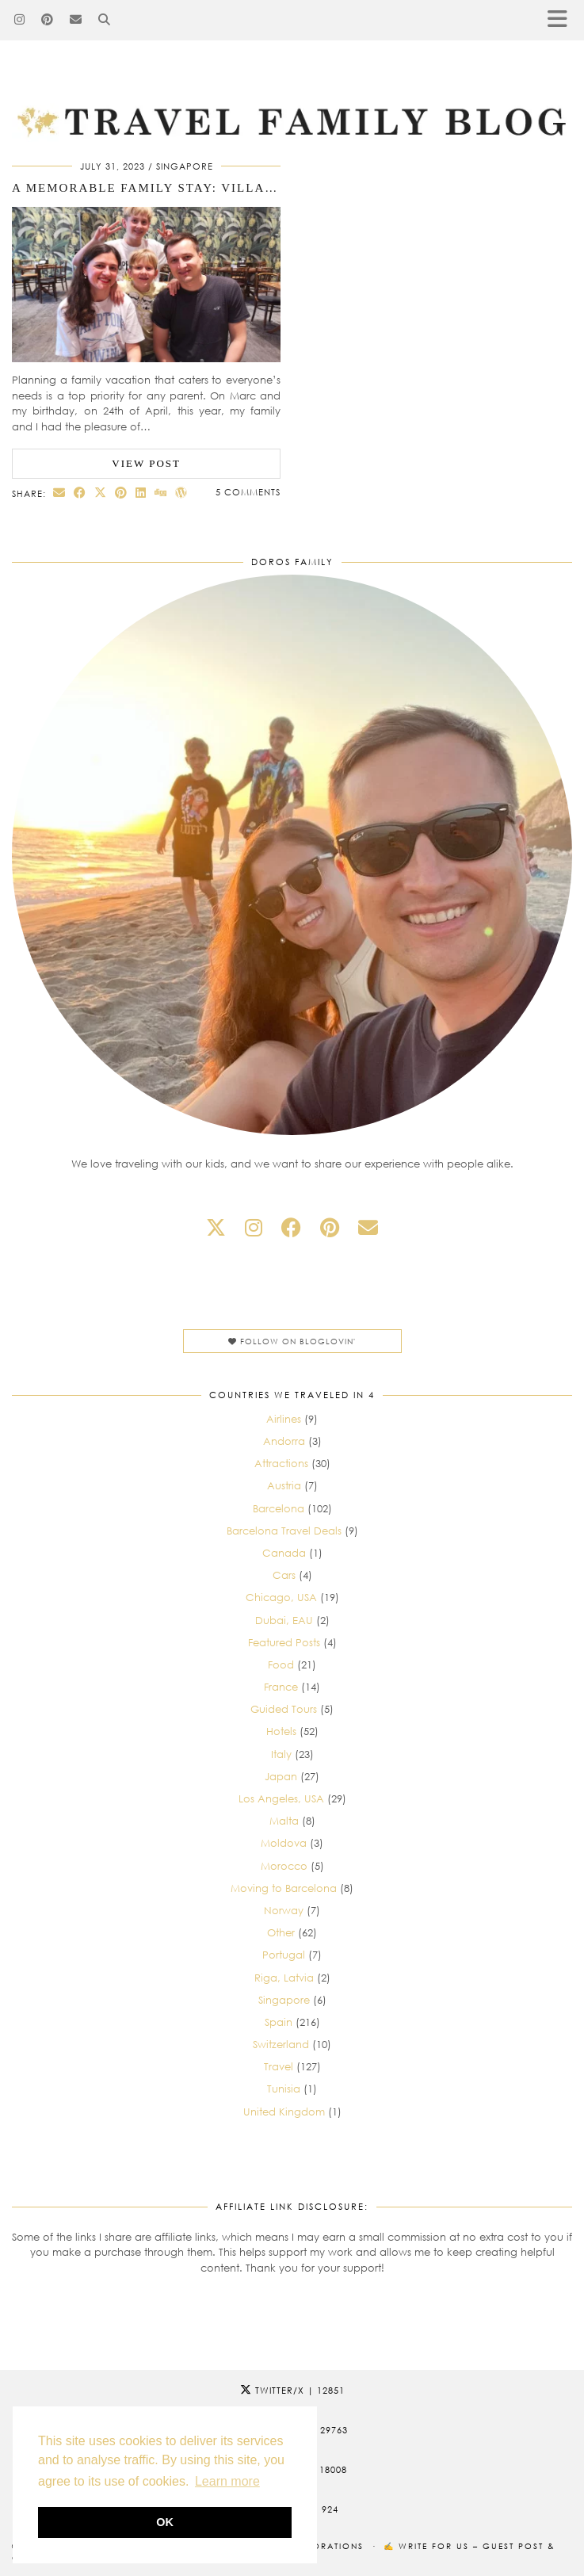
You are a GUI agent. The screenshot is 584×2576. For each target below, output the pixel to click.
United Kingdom (284, 2111)
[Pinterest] (47, 19)
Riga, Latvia (284, 1977)
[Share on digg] (161, 493)
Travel (278, 2066)
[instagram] (253, 1227)
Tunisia (283, 2088)
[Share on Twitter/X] (100, 493)
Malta (284, 1820)
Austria (284, 1485)
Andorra (284, 1441)
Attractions (281, 1463)
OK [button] (165, 2522)
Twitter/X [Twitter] (292, 2390)
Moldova (284, 1842)
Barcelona (278, 1508)
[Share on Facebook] (80, 493)
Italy (281, 1754)
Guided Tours (283, 1709)
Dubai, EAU (284, 1620)
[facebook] (291, 1227)
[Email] (76, 19)
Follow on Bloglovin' (292, 1341)
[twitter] (216, 1227)
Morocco (284, 1865)
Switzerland (281, 2044)
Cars (284, 1575)
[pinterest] (329, 1227)
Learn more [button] (227, 2481)
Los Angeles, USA (281, 1798)
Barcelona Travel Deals (284, 1530)
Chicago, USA (281, 1597)
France (281, 1686)
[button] (563, 20)
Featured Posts (284, 1642)
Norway (283, 1910)
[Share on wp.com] (181, 493)
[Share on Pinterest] (121, 493)
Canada (284, 1552)
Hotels (281, 1731)
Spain (278, 2022)
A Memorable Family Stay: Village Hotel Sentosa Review (238, 188)
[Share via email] (59, 493)
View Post (146, 463)
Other (281, 1932)
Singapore (184, 166)
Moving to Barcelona (284, 1888)
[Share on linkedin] (141, 493)
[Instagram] (19, 19)
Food (281, 1664)
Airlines (283, 1418)
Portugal (283, 1954)
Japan (281, 1776)
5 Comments (248, 492)
